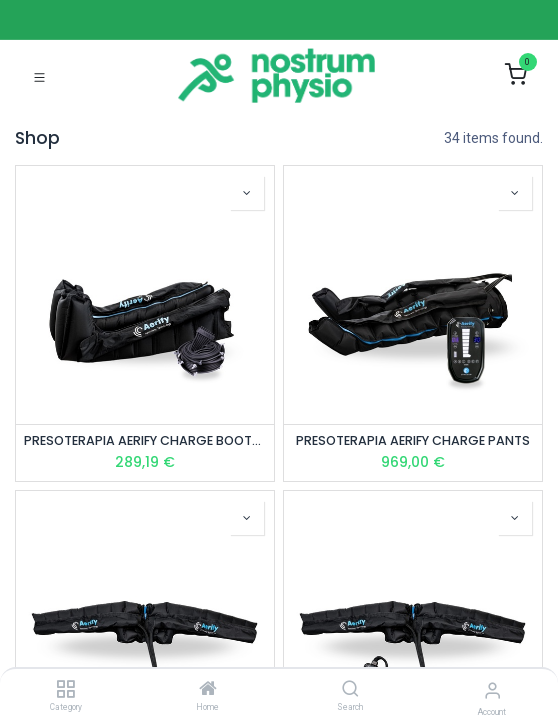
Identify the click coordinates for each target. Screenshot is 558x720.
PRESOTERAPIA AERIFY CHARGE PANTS (413, 440)
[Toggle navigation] (39, 75)
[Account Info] (492, 690)
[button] (247, 193)
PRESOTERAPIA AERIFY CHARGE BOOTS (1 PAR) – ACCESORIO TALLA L (145, 440)
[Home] (208, 690)
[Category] (65, 690)
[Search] (350, 690)
